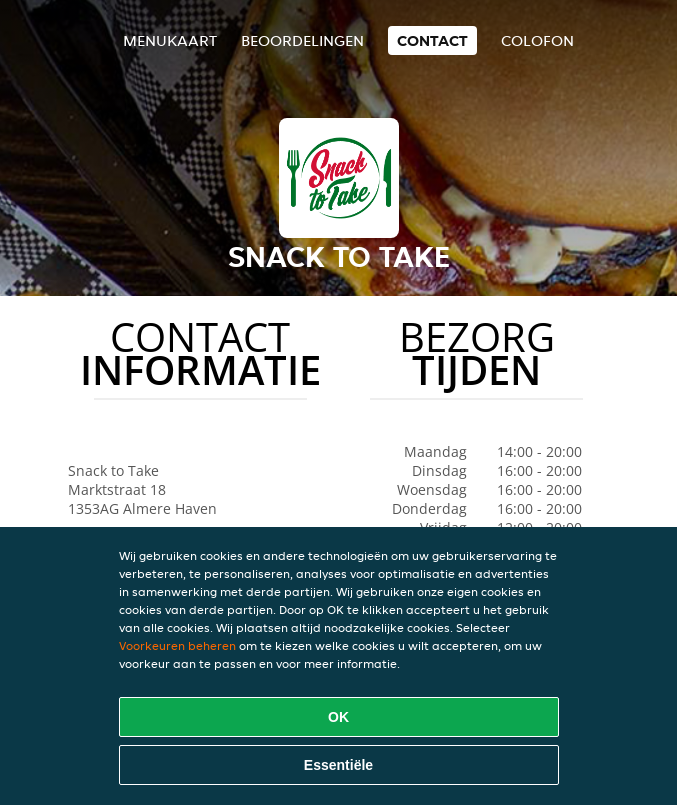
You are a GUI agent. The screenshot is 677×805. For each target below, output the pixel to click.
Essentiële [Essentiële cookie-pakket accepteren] (338, 765)
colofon (537, 40)
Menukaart (170, 40)
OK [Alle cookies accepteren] (338, 717)
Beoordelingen (302, 40)
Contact (432, 40)
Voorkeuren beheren (177, 645)
